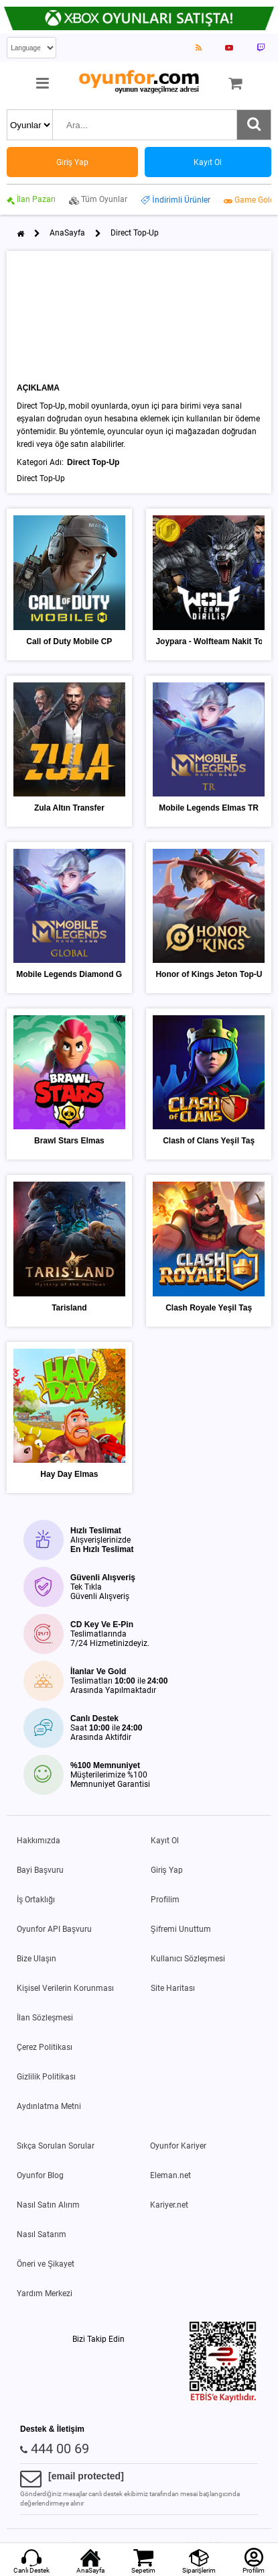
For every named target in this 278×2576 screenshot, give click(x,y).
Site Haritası (173, 1988)
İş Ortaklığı (36, 1899)
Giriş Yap (167, 1870)
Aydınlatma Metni (49, 2106)
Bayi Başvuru (40, 1870)
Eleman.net (170, 2175)
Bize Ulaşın (36, 1958)
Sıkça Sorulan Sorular (55, 2146)
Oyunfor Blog (40, 2175)
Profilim (165, 1899)
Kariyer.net (169, 2205)
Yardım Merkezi (44, 2293)
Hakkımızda (38, 1840)
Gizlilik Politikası (46, 2076)
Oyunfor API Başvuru (54, 1929)
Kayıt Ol (165, 1840)
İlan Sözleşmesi (45, 2017)
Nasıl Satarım (41, 2234)
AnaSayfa (67, 233)
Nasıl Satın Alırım (48, 2205)
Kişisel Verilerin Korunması (65, 1988)
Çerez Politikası (44, 2047)
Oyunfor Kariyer (178, 2146)
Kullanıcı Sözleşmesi (188, 1958)
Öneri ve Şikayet (45, 2264)
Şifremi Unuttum (181, 1929)
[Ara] (253, 124)
